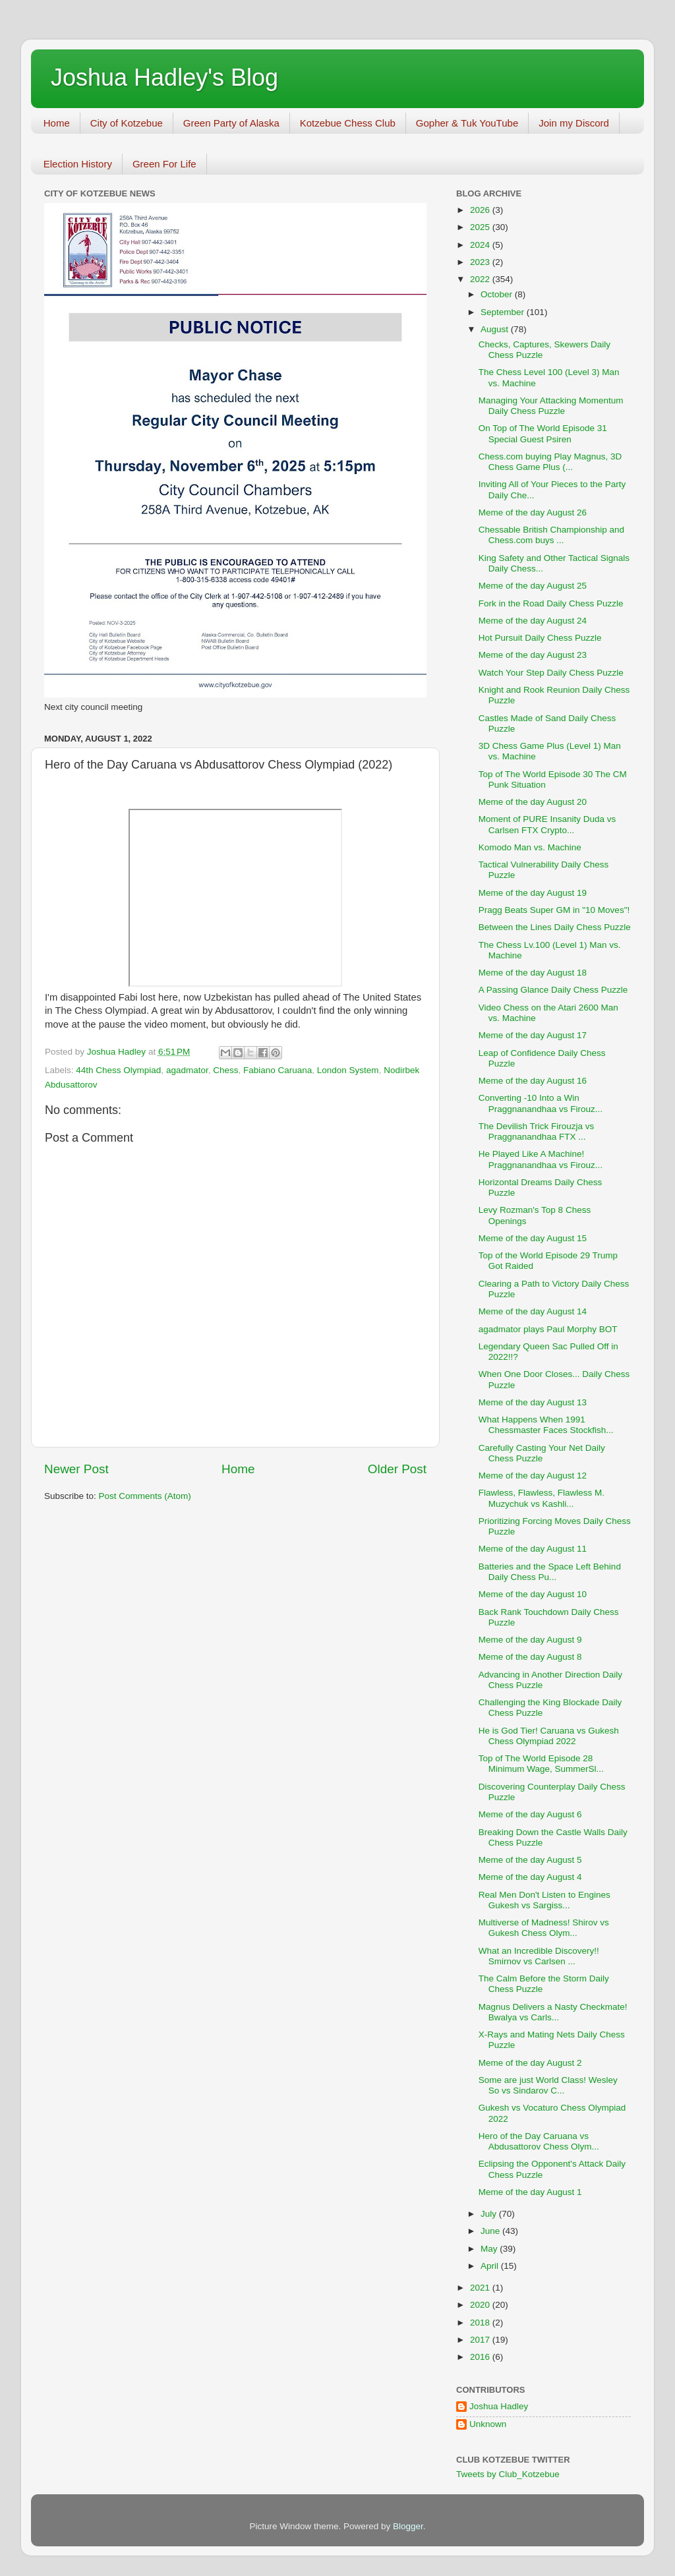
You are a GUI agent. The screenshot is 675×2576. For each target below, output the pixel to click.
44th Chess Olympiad (118, 1070)
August (496, 329)
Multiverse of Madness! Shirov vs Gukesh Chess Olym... (544, 1927)
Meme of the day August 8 (530, 1657)
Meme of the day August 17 (533, 1035)
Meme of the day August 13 (533, 1402)
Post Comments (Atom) (145, 1496)
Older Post (397, 1469)
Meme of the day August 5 (530, 1860)
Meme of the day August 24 (533, 621)
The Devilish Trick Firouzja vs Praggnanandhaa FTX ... (537, 1131)
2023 (481, 262)
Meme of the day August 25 (533, 586)
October (498, 294)
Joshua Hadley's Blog (164, 77)
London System (348, 1070)
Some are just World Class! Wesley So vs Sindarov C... (548, 2085)
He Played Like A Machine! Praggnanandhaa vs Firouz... (540, 1159)
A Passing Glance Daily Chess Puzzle (553, 990)
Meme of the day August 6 (530, 1814)
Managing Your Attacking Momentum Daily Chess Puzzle (551, 405)
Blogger (408, 2526)
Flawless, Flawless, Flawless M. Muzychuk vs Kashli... (541, 1498)
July (490, 2214)
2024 (481, 245)
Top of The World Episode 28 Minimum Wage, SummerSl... (541, 1763)
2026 (481, 210)
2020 (481, 2305)
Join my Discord (574, 123)
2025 (481, 227)
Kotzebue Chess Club (348, 123)
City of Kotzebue (126, 123)
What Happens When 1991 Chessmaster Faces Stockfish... (546, 1425)
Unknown (487, 2424)
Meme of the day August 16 (533, 1081)
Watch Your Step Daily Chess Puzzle (551, 673)
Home (57, 123)
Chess (225, 1070)
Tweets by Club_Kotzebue (508, 2474)
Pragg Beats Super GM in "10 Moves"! (554, 910)
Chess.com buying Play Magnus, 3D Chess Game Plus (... (550, 462)
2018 (481, 2322)
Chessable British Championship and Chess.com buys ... (551, 535)
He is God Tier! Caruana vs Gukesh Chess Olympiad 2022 (549, 1736)
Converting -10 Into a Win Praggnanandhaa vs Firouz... (540, 1103)
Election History (78, 163)
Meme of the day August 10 (533, 1594)
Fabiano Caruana (277, 1070)
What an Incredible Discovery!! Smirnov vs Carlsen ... (539, 1956)
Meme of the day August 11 (533, 1549)
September (504, 312)
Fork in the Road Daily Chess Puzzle (551, 603)
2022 (481, 279)
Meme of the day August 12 (533, 1475)
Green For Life (164, 163)
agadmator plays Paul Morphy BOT (548, 1329)
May (490, 2249)
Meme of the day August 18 (533, 973)
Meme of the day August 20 (533, 802)
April (491, 2266)
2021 (481, 2288)
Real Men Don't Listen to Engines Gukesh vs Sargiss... (544, 1900)
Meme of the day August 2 (530, 2063)
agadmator (187, 1070)
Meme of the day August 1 (530, 2192)
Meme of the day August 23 (533, 655)
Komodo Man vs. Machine (530, 847)
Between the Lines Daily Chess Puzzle (555, 927)
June (491, 2231)
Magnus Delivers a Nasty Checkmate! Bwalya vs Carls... (553, 2012)
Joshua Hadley (498, 2406)
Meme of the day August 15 (533, 1238)
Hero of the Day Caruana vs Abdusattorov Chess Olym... (539, 2141)
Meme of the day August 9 (530, 1640)
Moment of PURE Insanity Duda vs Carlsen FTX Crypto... (547, 824)
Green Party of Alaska (231, 123)
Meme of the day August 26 (533, 512)
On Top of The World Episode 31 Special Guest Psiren (543, 433)
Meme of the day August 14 (533, 1311)
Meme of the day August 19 (533, 893)
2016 (481, 2357)
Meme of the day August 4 (530, 1877)
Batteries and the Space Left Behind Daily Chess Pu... (550, 1572)
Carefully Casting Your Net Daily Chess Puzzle (542, 1453)
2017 (481, 2340)
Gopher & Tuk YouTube (467, 123)
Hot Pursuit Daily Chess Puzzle (540, 638)
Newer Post (76, 1469)
